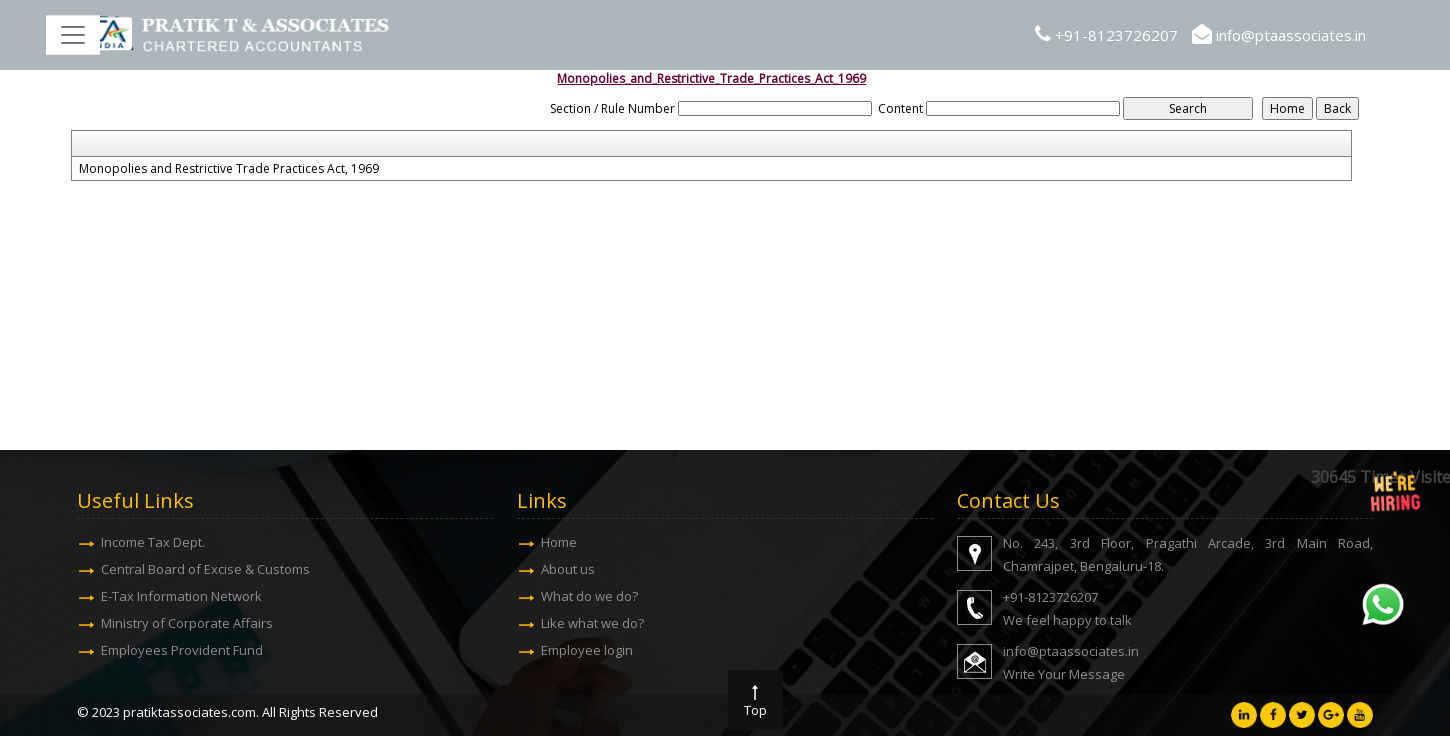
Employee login (587, 650)
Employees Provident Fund (182, 650)
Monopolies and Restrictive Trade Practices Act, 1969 (229, 169)
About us (568, 569)
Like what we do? (592, 623)
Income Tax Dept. (153, 542)
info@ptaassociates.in (1291, 35)
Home (559, 542)
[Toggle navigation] (73, 35)
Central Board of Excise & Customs (205, 569)
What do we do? (589, 596)
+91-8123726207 (1116, 35)
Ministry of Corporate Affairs (187, 623)
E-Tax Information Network (181, 596)
